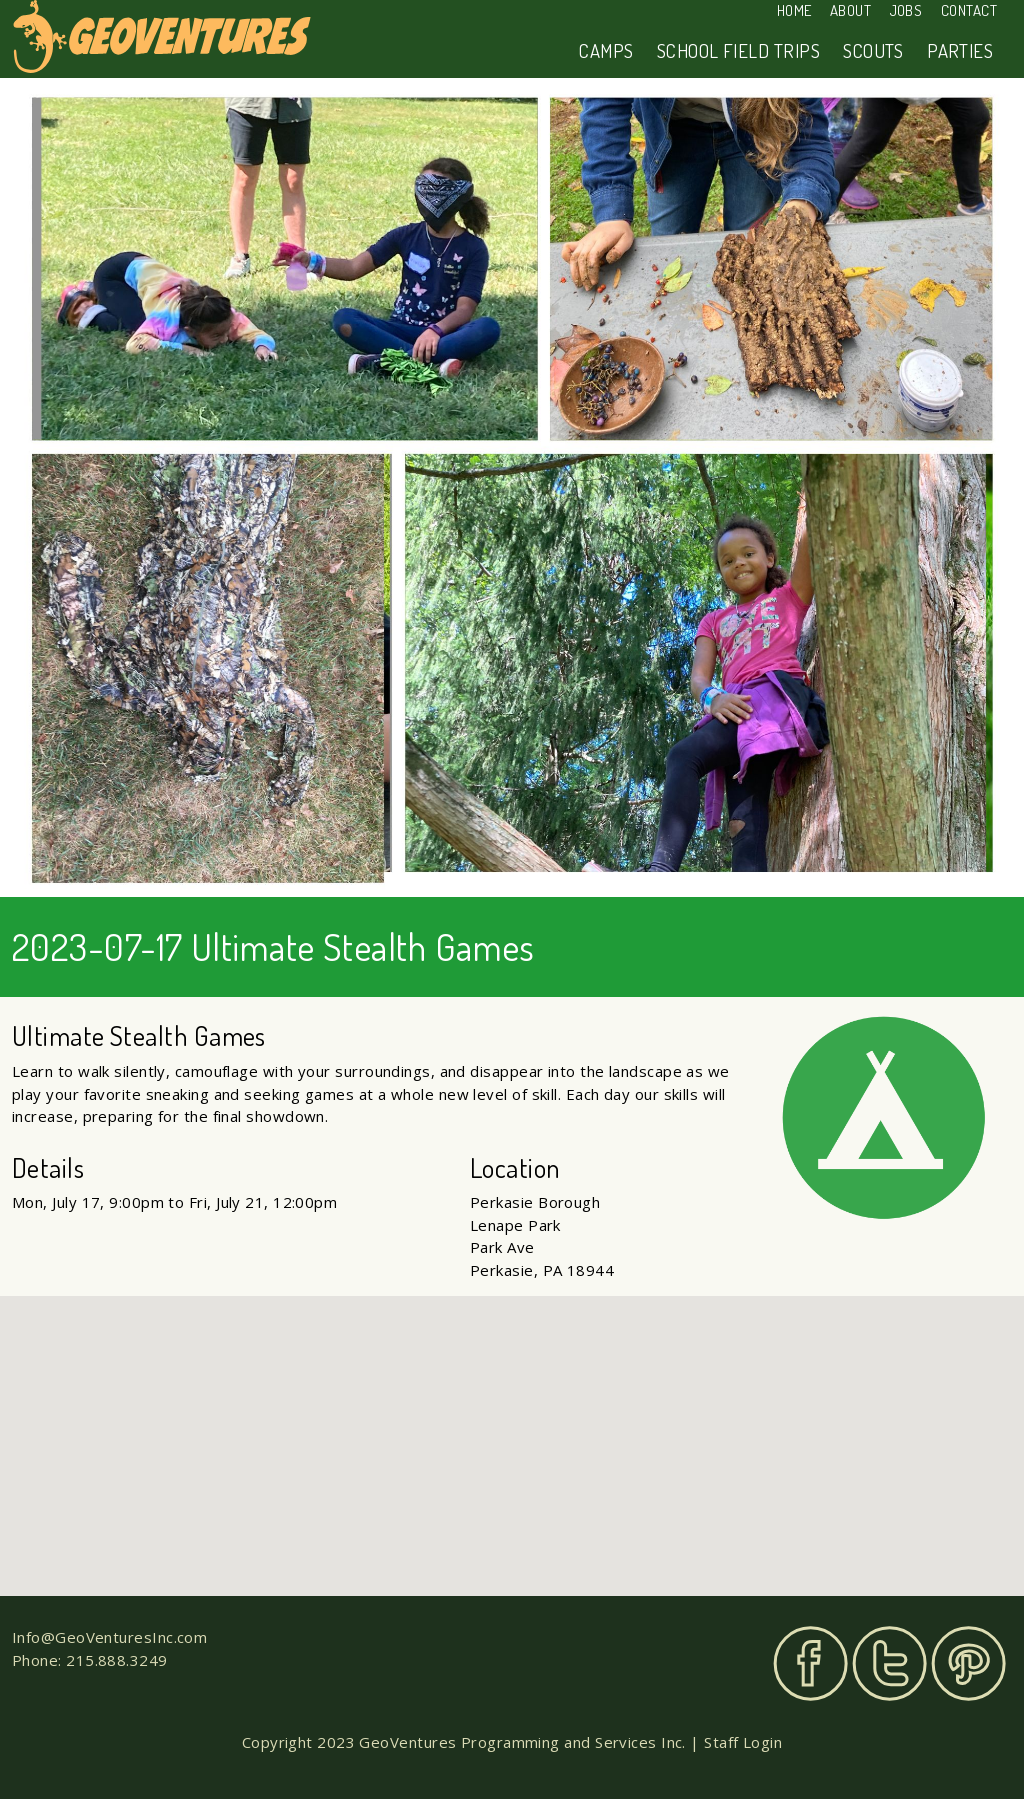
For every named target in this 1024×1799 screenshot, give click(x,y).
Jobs (906, 10)
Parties (960, 50)
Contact (969, 10)
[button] (512, 1427)
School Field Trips (738, 50)
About (850, 10)
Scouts (873, 50)
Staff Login (743, 1742)
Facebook (810, 1663)
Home (794, 10)
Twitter (889, 1663)
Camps (606, 50)
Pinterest (968, 1663)
